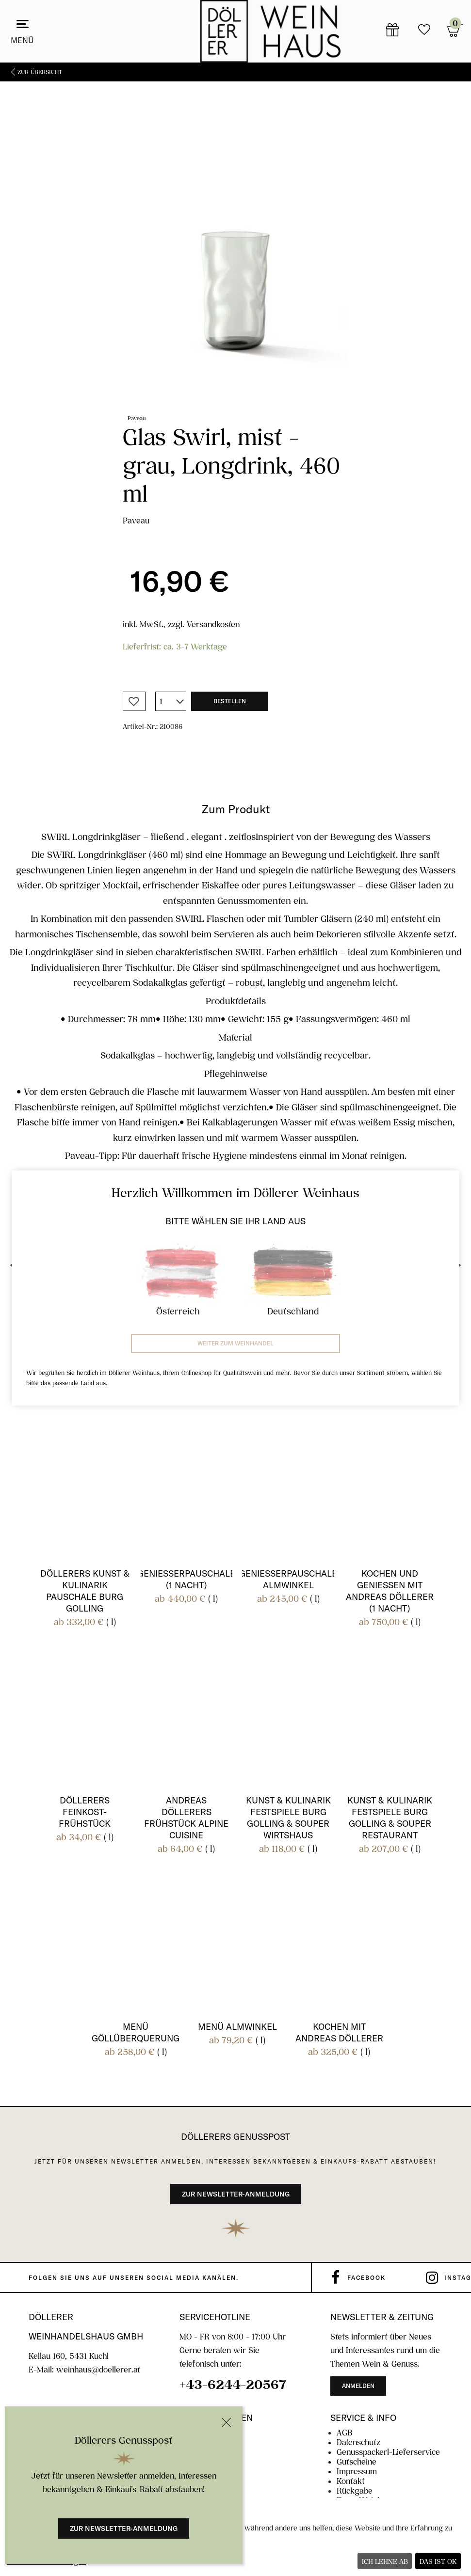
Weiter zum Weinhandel (235, 1343)
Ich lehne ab (385, 2561)
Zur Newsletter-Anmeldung (124, 2528)
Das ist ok (438, 2561)
